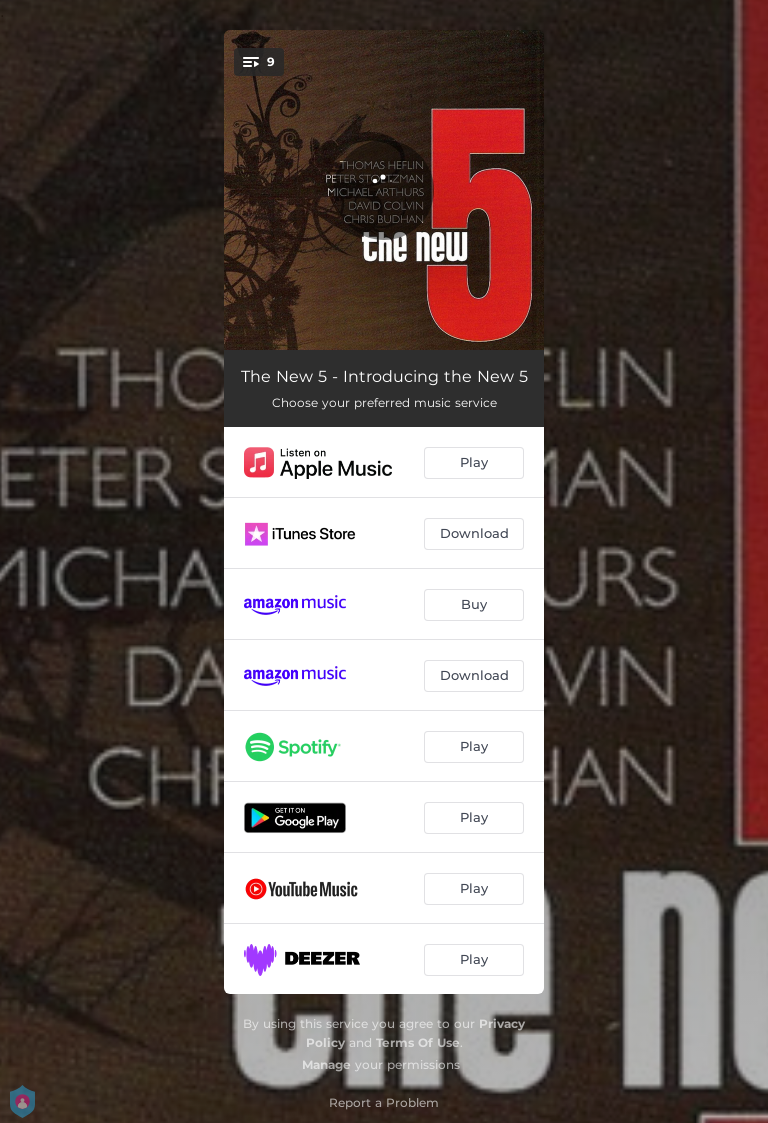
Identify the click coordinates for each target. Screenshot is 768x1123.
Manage (326, 1064)
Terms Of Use (418, 1042)
